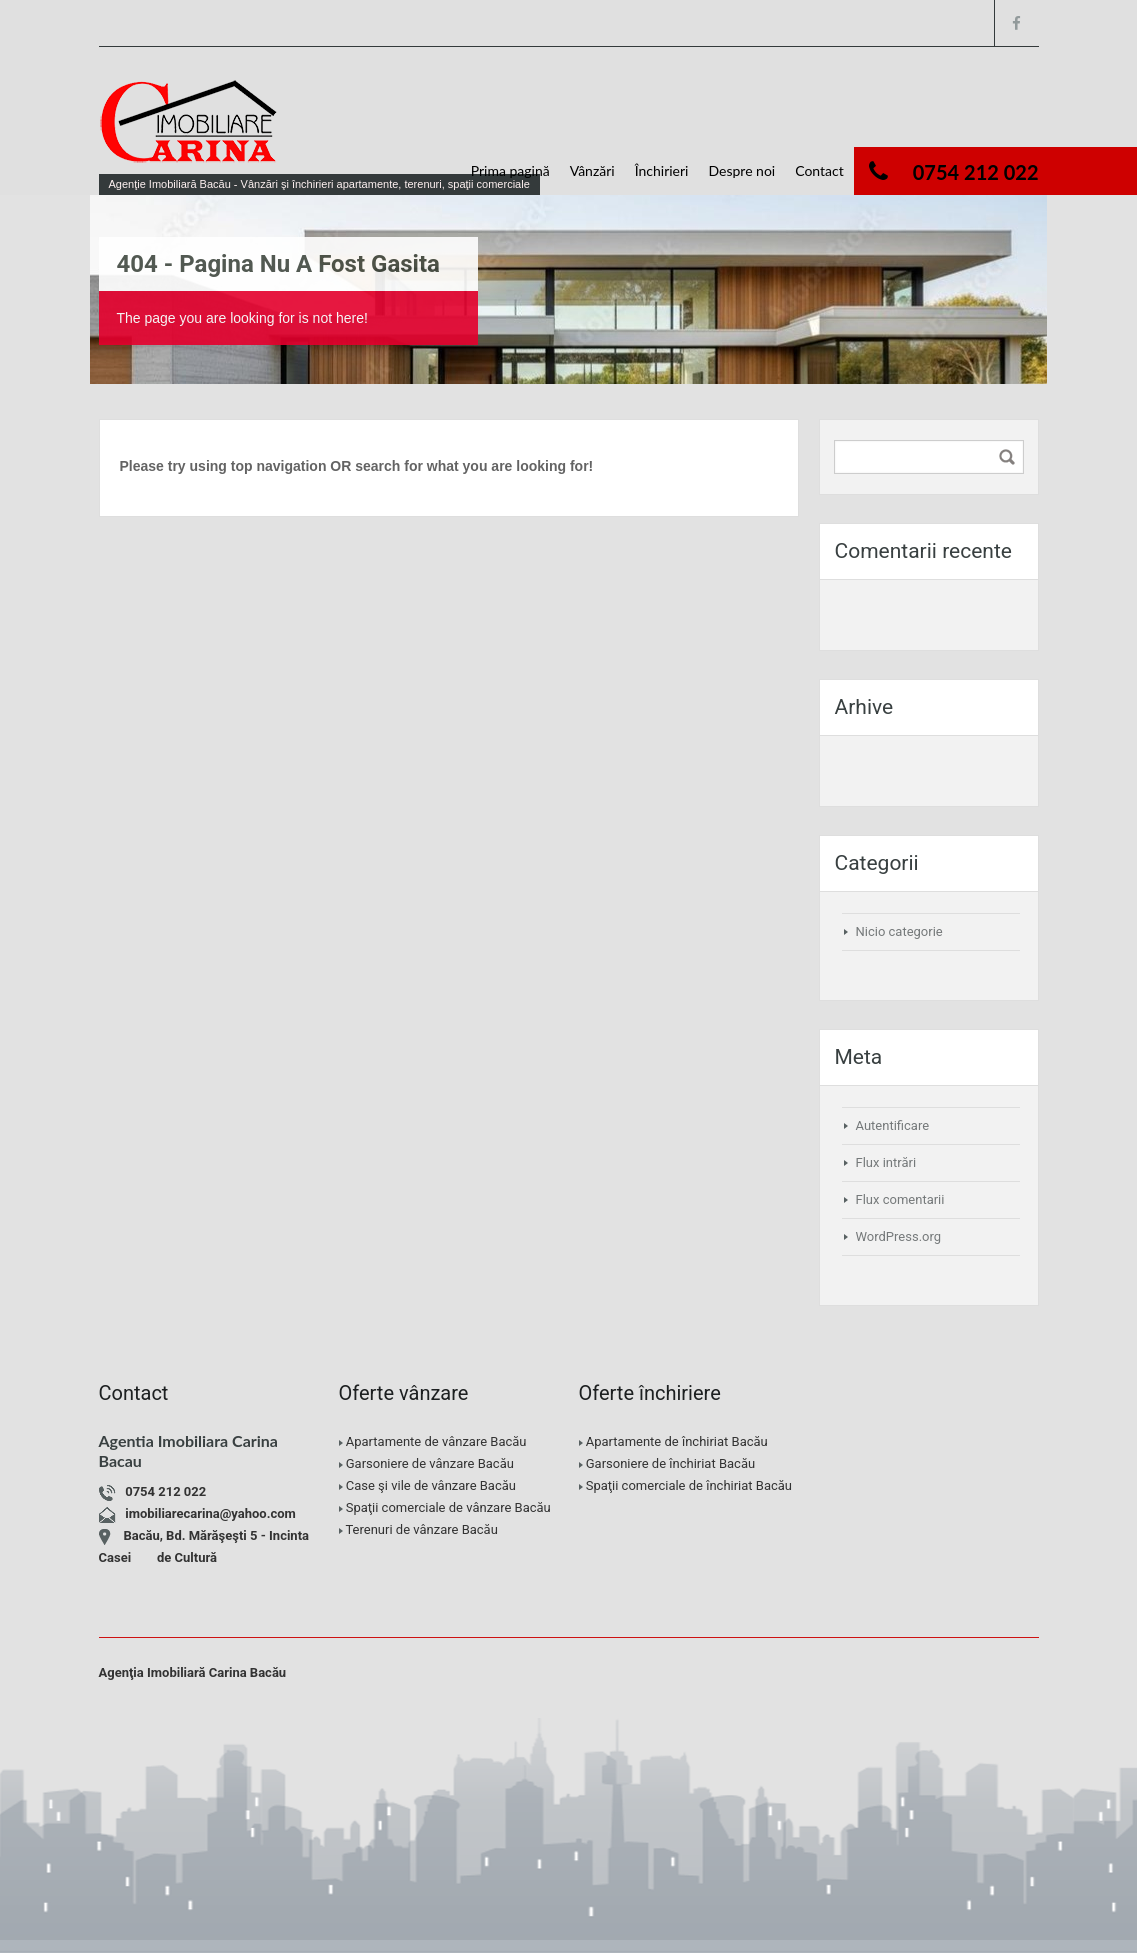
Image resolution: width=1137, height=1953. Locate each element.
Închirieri (662, 170)
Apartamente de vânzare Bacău (436, 1441)
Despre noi (741, 170)
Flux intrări (886, 1162)
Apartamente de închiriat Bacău (677, 1441)
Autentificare (893, 1125)
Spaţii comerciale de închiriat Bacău (689, 1485)
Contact (819, 170)
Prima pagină (510, 170)
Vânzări (592, 170)
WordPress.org (899, 1236)
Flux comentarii (900, 1199)
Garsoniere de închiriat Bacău (670, 1463)
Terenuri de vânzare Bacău (421, 1529)
